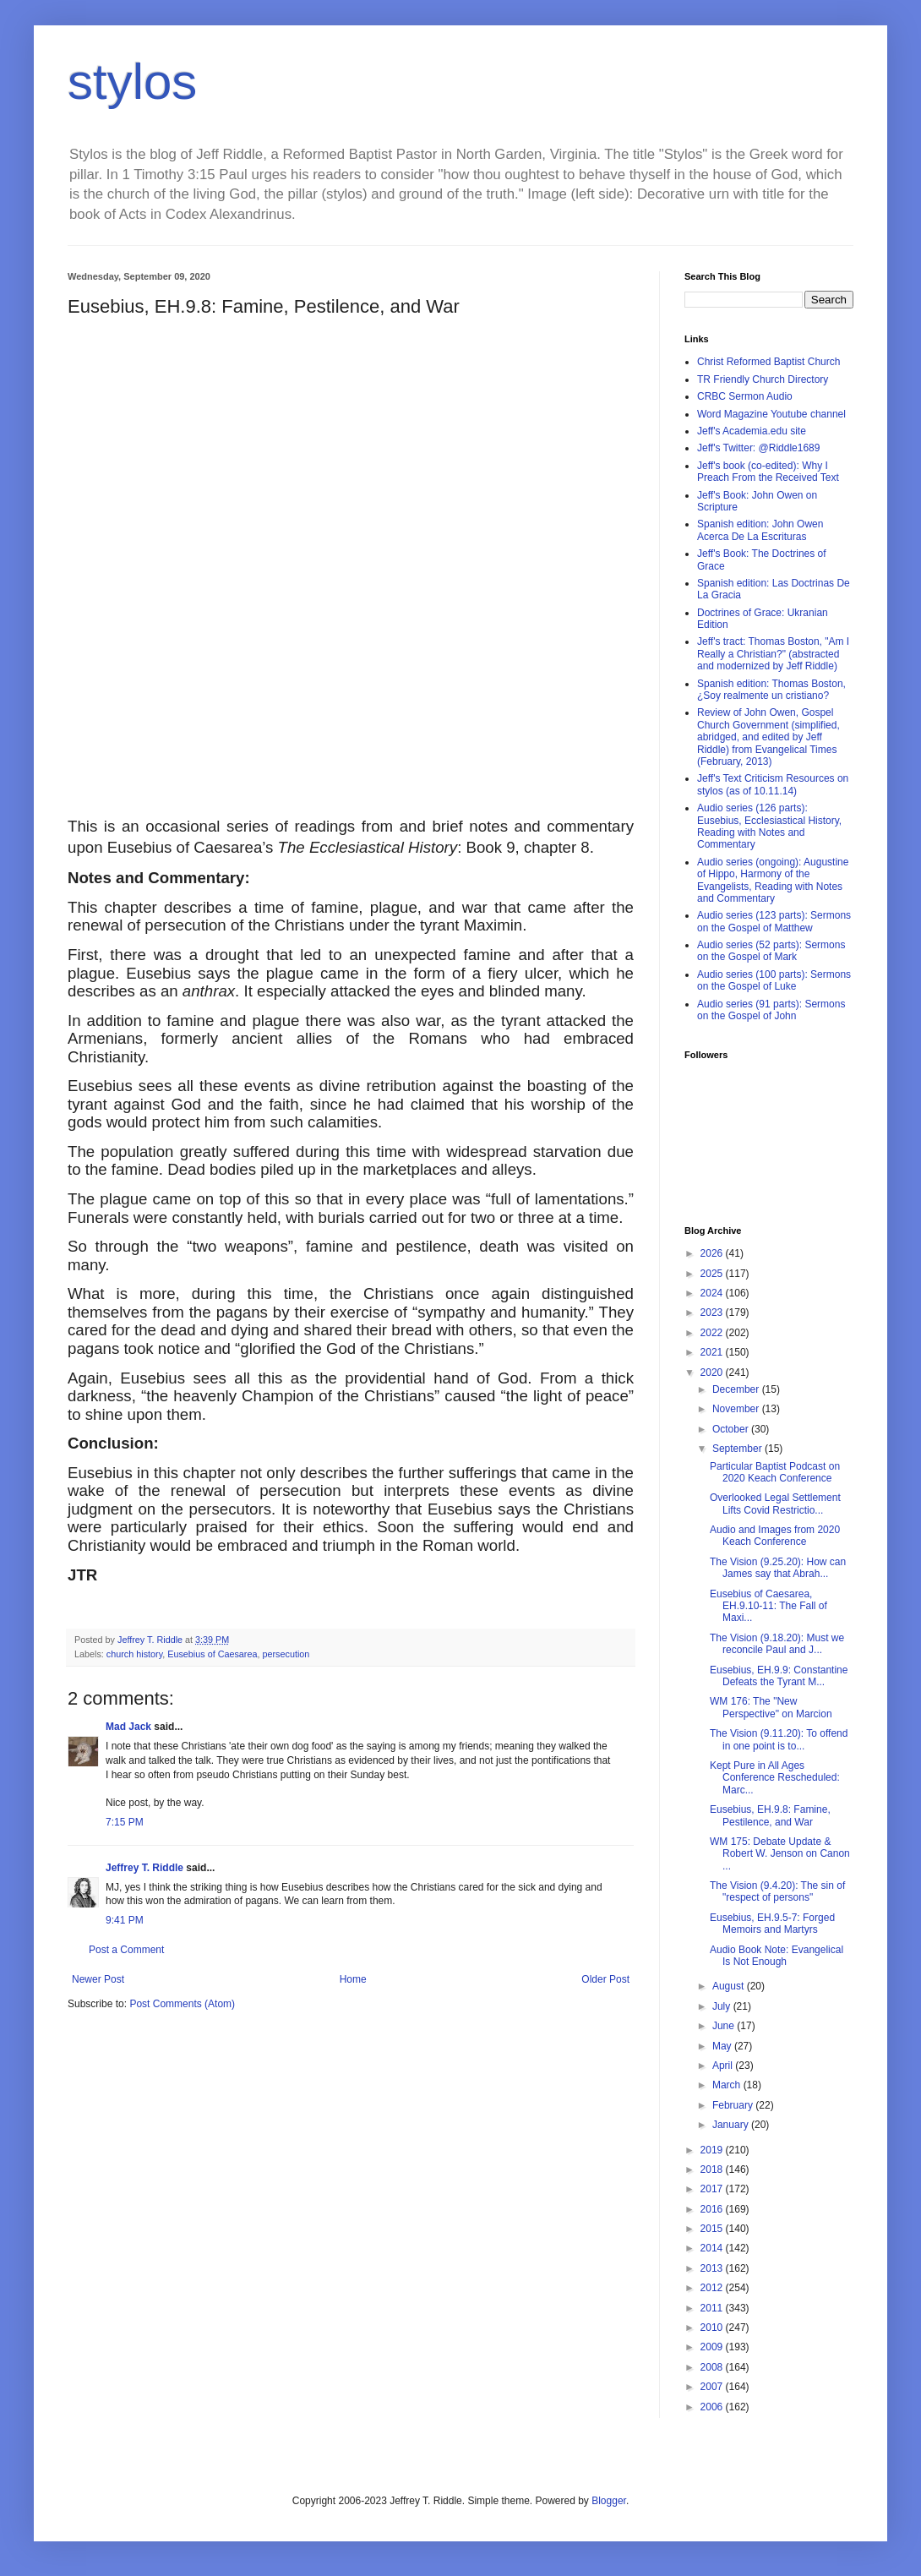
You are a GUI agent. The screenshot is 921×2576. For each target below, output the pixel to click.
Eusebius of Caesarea (212, 1654)
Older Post (605, 1979)
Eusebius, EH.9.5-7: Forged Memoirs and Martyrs (772, 1923)
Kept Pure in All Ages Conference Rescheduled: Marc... (775, 1778)
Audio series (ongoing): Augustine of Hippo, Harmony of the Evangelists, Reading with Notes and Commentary (772, 880)
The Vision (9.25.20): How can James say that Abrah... (778, 1568)
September (738, 1448)
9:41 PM (125, 1920)
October (731, 1429)
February (733, 2105)
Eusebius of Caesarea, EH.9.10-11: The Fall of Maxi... (768, 1606)
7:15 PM (125, 1822)
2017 (713, 2189)
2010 (713, 2327)
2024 (713, 1293)
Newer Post (98, 1979)
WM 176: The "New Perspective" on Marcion (771, 1707)
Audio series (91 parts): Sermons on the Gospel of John (771, 1010)
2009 (713, 2347)
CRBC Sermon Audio (745, 396)
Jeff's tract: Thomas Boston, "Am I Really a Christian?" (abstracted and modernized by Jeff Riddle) (773, 654)
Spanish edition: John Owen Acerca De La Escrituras (760, 530)
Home (353, 1979)
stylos (132, 81)
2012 (713, 2288)
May (723, 2046)
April (723, 2065)
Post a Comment (126, 1950)
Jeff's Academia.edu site (751, 431)
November (737, 1409)
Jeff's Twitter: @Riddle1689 (758, 448)
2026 (713, 1253)
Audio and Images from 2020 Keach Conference (775, 1535)
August (729, 1986)
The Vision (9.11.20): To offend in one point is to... (778, 1739)
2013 (713, 2268)
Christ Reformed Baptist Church (768, 362)
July (722, 2006)
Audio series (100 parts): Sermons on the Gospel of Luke (774, 980)
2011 (713, 2308)
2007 (713, 2387)
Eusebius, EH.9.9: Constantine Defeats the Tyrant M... (778, 1676)
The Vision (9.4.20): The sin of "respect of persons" (777, 1891)
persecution (285, 1654)
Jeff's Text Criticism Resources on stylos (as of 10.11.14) (772, 784)
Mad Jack (128, 1727)
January (731, 2125)
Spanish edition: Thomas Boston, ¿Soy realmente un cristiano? (771, 689)
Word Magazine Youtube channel (771, 414)
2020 (713, 1372)
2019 (713, 2150)
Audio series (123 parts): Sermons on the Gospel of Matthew (774, 921)
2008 (713, 2367)
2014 (713, 2248)
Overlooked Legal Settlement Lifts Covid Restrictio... (775, 1503)
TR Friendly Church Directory (762, 379)
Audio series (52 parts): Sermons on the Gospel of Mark (771, 951)
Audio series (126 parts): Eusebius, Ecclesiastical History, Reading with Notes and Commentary (769, 826)
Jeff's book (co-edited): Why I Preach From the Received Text (768, 471)
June (724, 2026)
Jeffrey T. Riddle (144, 1868)
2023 (713, 1312)
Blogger (608, 2501)
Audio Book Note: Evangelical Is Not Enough (776, 1955)
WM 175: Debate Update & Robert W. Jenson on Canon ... (780, 1854)
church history (134, 1654)
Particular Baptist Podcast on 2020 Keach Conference (775, 1472)
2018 (713, 2169)
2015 (713, 2229)
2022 (713, 1333)
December (737, 1389)
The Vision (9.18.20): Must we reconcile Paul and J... (777, 1644)
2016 (713, 2209)
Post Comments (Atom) (182, 2004)
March (728, 2085)
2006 (713, 2407)
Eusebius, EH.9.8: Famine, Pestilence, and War (770, 1815)
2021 (713, 1352)
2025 (713, 1274)
